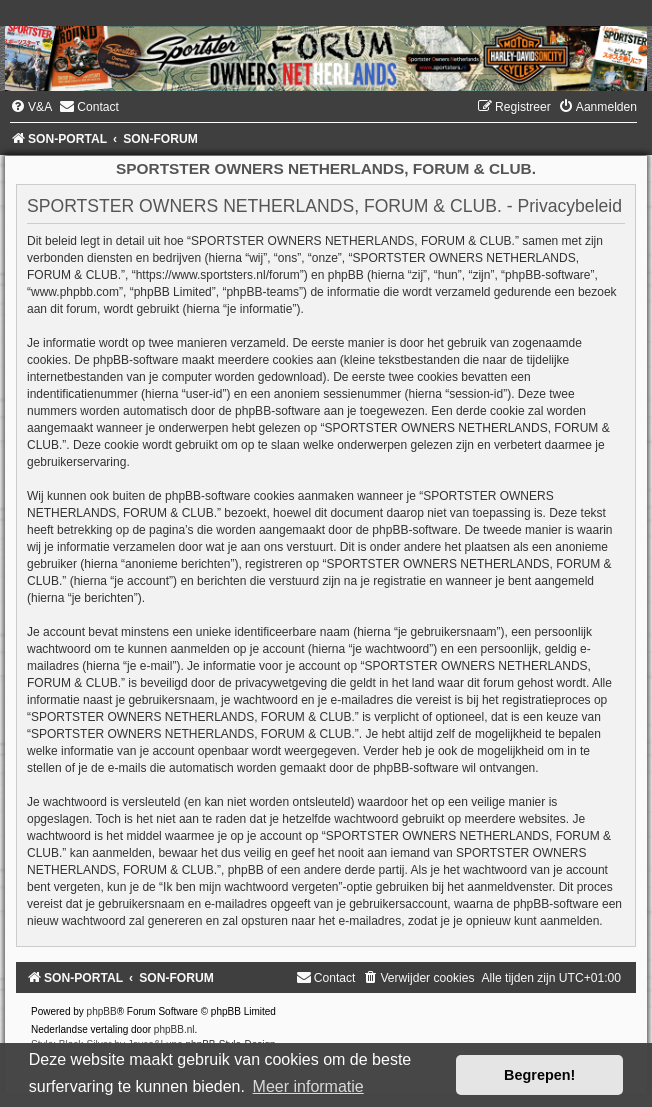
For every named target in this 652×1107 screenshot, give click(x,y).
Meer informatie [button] (308, 1086)
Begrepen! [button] (539, 1075)
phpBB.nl (174, 1029)
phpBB (102, 1011)
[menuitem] (31, 107)
